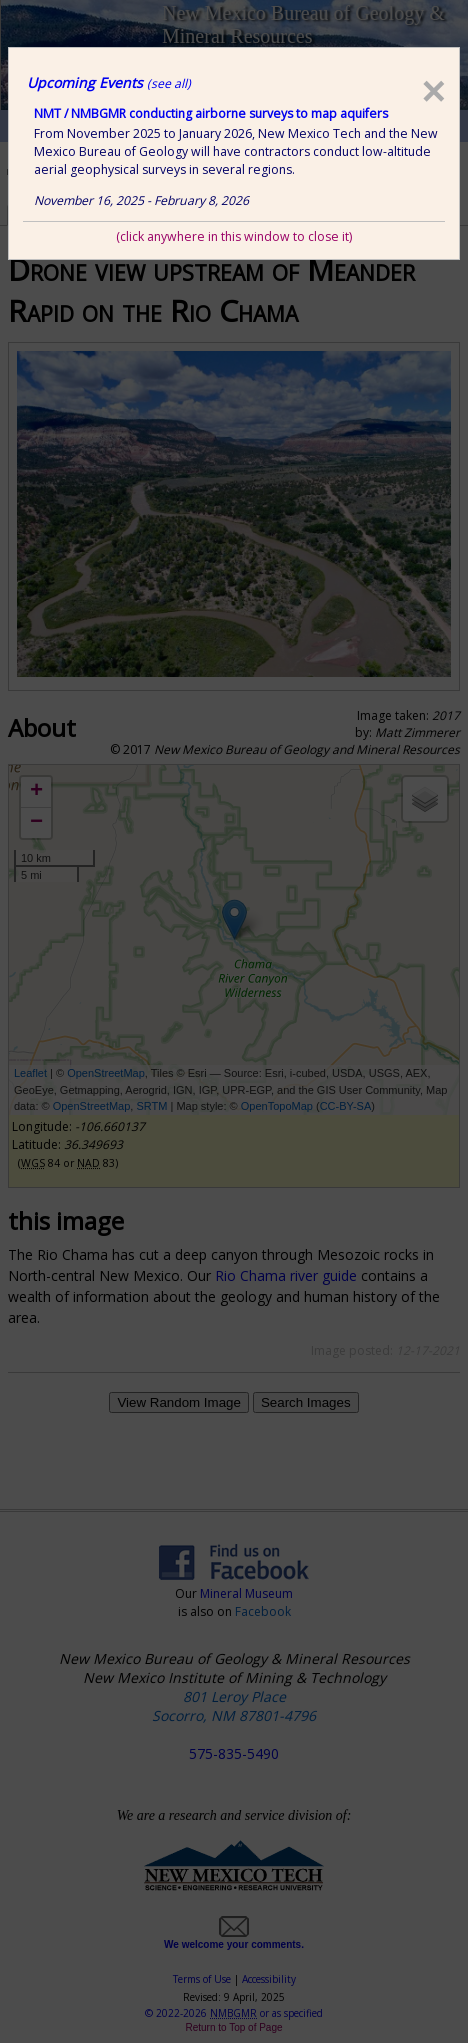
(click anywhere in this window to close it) (234, 236)
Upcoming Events (109, 82)
